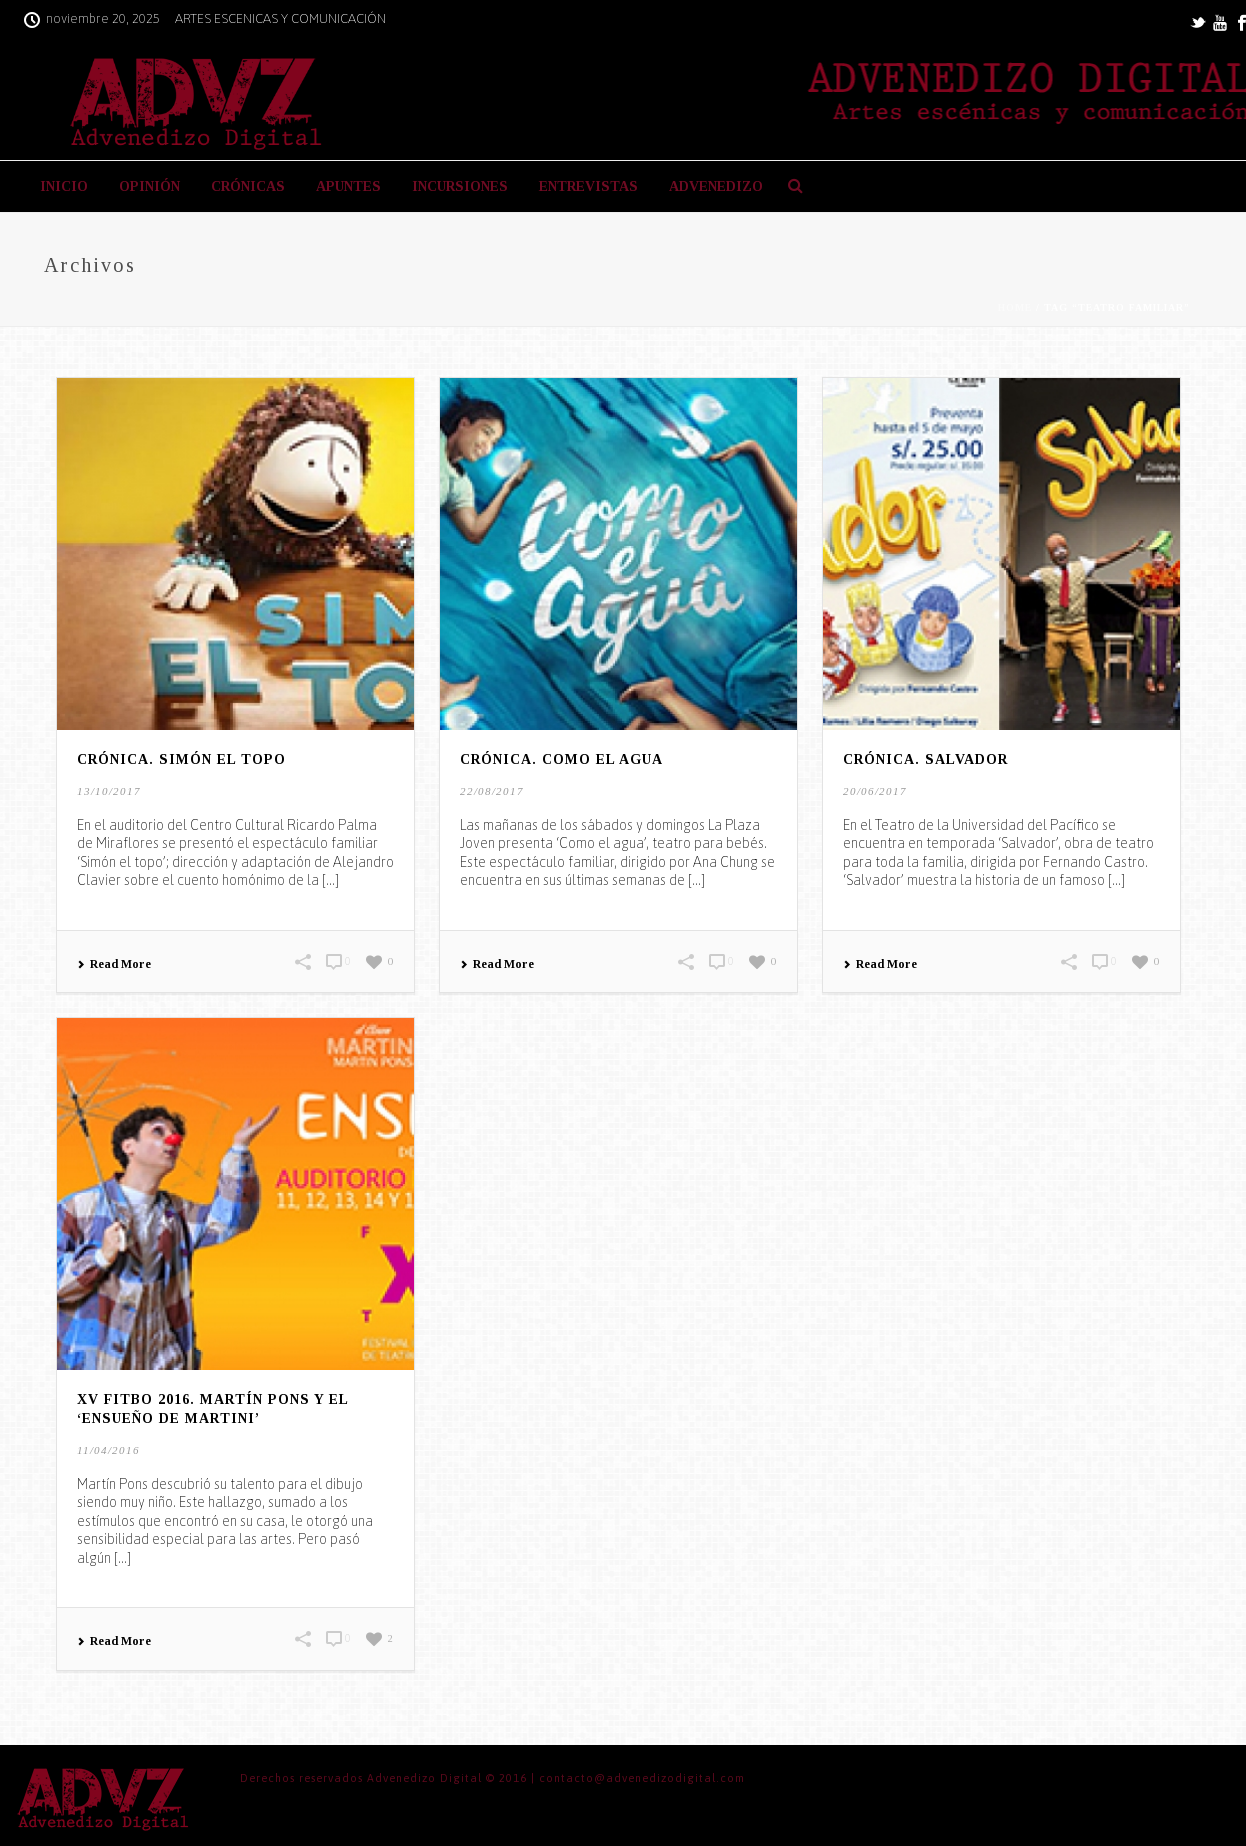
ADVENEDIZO (716, 186)
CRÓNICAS (248, 186)
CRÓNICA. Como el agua (561, 759)
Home (1015, 307)
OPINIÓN (149, 186)
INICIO (64, 186)
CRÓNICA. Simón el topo (181, 759)
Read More (114, 964)
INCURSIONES (460, 186)
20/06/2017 (875, 791)
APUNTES (348, 186)
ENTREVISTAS (588, 186)
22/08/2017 (492, 791)
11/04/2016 (108, 1450)
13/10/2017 (109, 791)
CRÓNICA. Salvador (925, 759)
